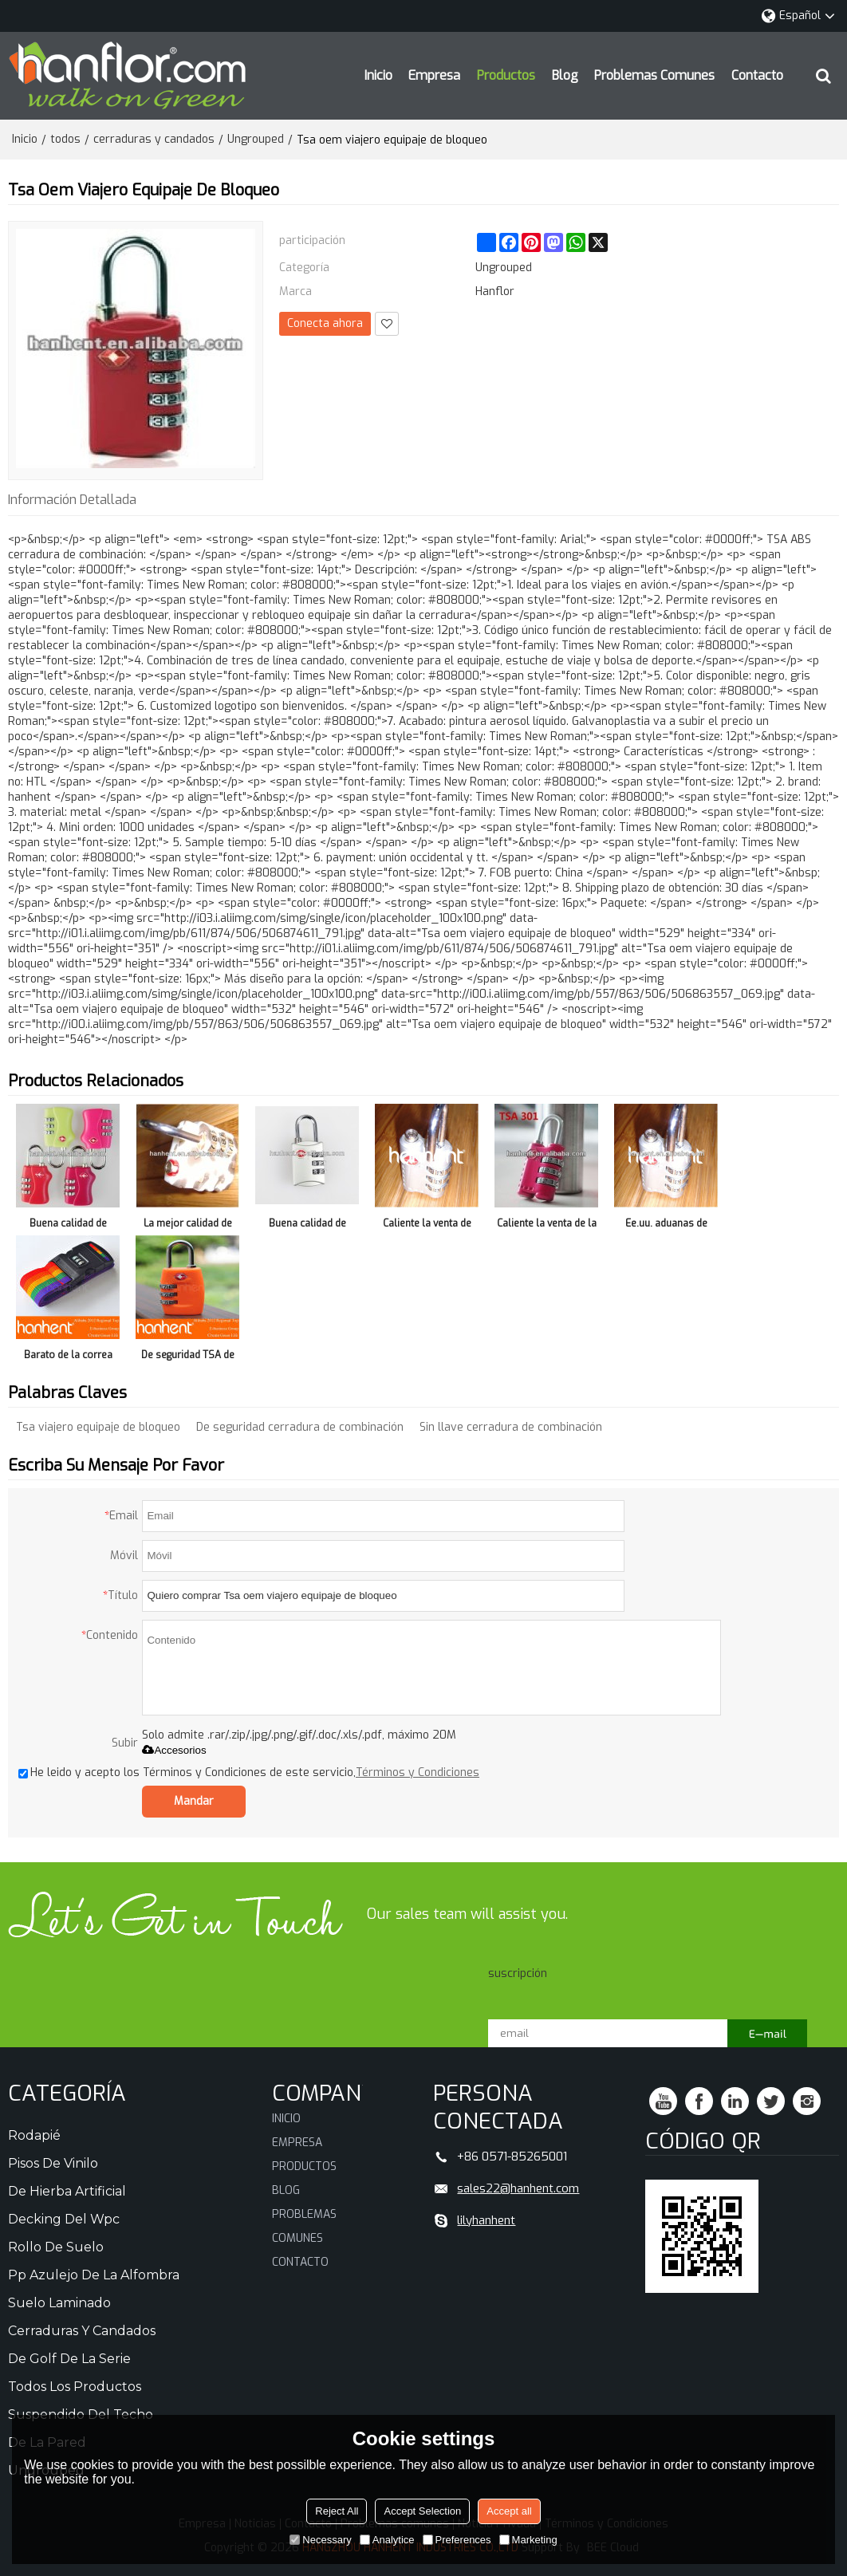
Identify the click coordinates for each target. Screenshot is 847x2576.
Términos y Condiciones (417, 1772)
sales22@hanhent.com (518, 2188)
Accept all (509, 2511)
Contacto (757, 75)
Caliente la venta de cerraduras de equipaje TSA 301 (427, 1226)
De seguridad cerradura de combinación (300, 1427)
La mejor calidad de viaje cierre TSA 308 (187, 1226)
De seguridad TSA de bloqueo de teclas (187, 1358)
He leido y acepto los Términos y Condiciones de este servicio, (248, 1772)
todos (65, 139)
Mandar (194, 1801)
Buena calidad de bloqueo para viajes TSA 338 (68, 1226)
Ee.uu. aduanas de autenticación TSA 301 (666, 1226)
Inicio (378, 75)
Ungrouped (255, 139)
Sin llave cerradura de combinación (511, 1427)
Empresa (434, 75)
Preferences (457, 2540)
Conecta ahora (325, 323)
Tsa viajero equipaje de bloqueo (98, 1427)
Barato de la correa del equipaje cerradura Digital (68, 1358)
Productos (506, 75)
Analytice (387, 2540)
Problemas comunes (654, 75)
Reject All (336, 2511)
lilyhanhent (486, 2220)
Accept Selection (422, 2511)
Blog (565, 75)
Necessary (320, 2540)
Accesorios (174, 1750)
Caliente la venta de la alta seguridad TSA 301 (546, 1226)
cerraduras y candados (154, 139)
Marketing (528, 2540)
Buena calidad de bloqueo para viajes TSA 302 (307, 1226)
